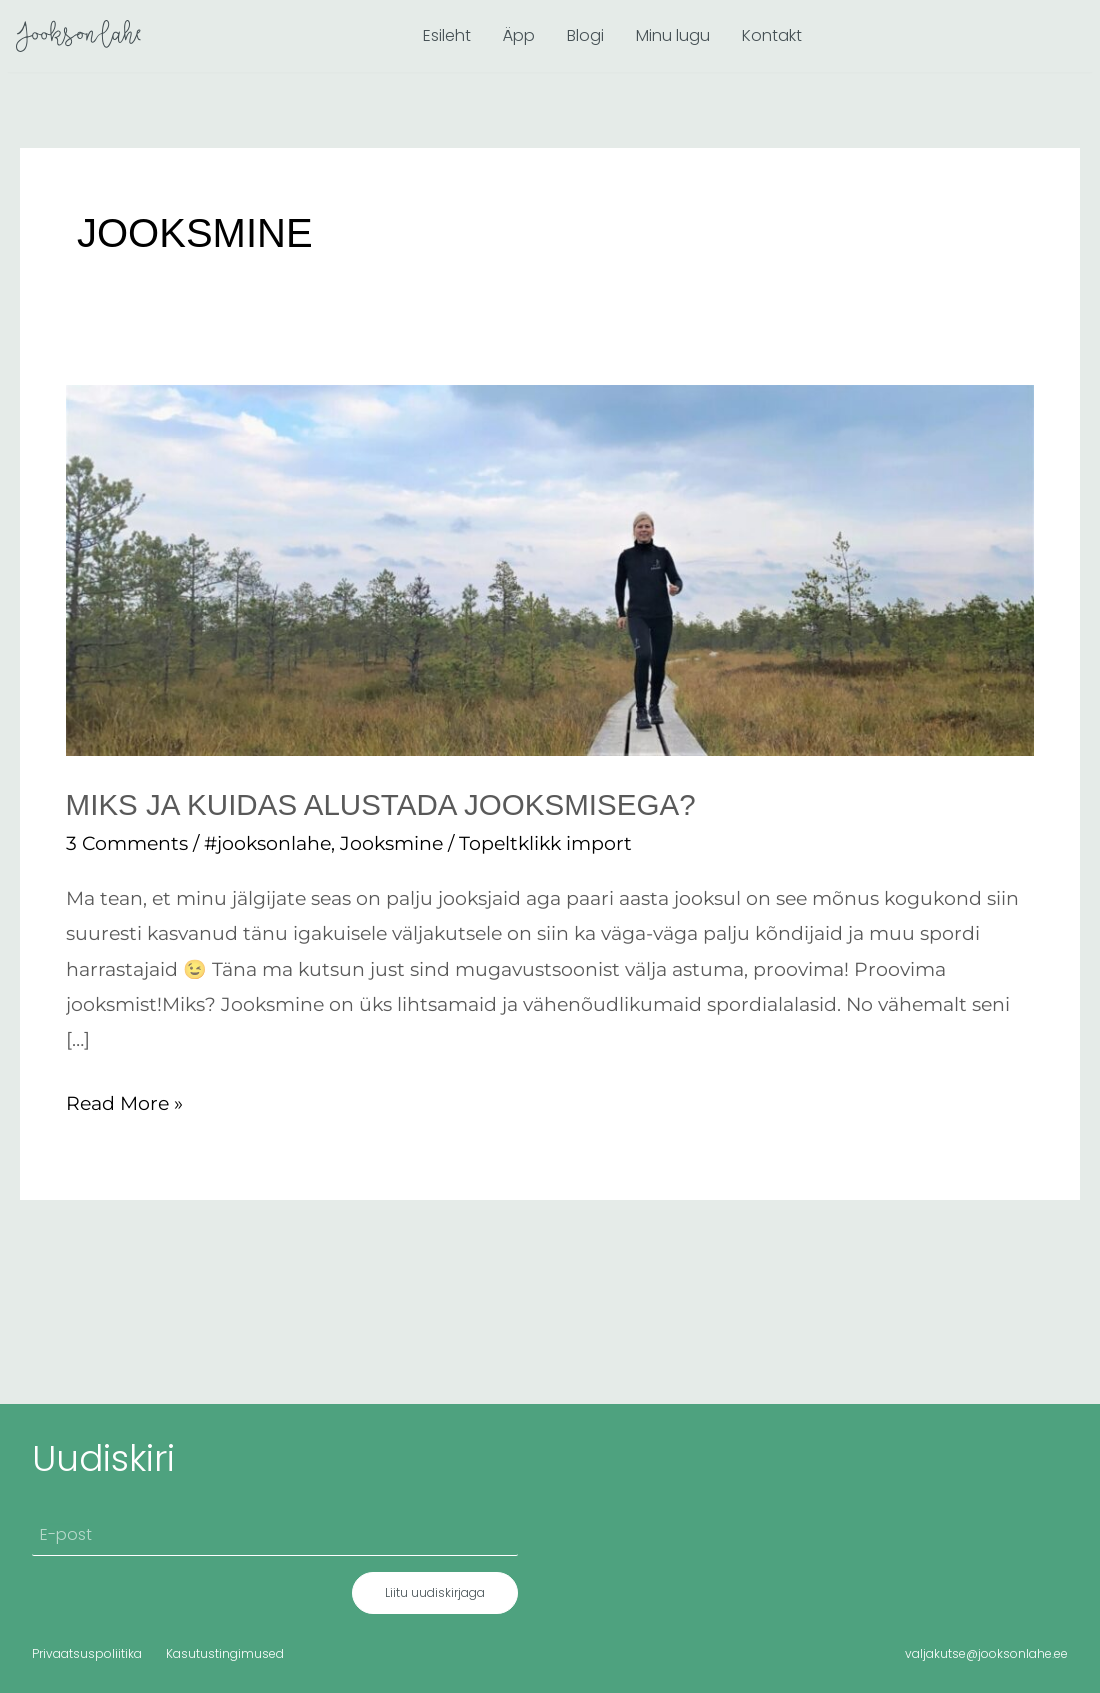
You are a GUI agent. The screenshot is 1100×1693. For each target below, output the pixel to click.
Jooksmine (391, 843)
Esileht (447, 35)
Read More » (124, 1099)
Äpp (519, 35)
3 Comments (127, 843)
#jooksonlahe (267, 843)
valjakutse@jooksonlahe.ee (986, 1652)
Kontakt (772, 35)
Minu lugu (673, 35)
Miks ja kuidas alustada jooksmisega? (386, 804)
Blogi (585, 35)
